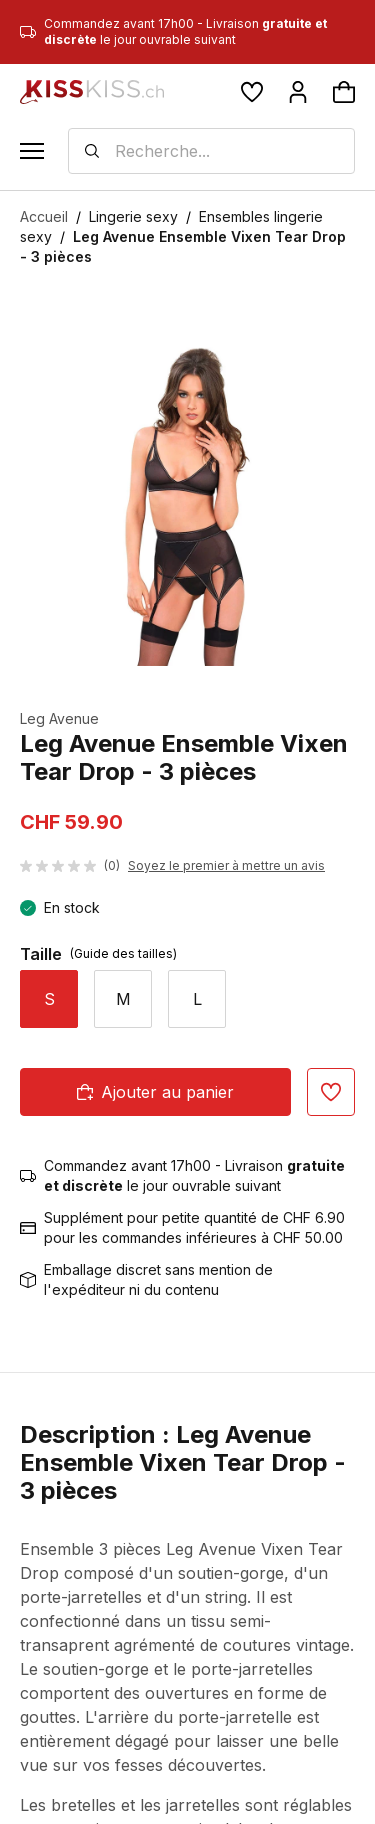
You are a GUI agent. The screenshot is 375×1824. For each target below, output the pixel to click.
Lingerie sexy (133, 216)
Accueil (44, 216)
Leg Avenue (59, 718)
